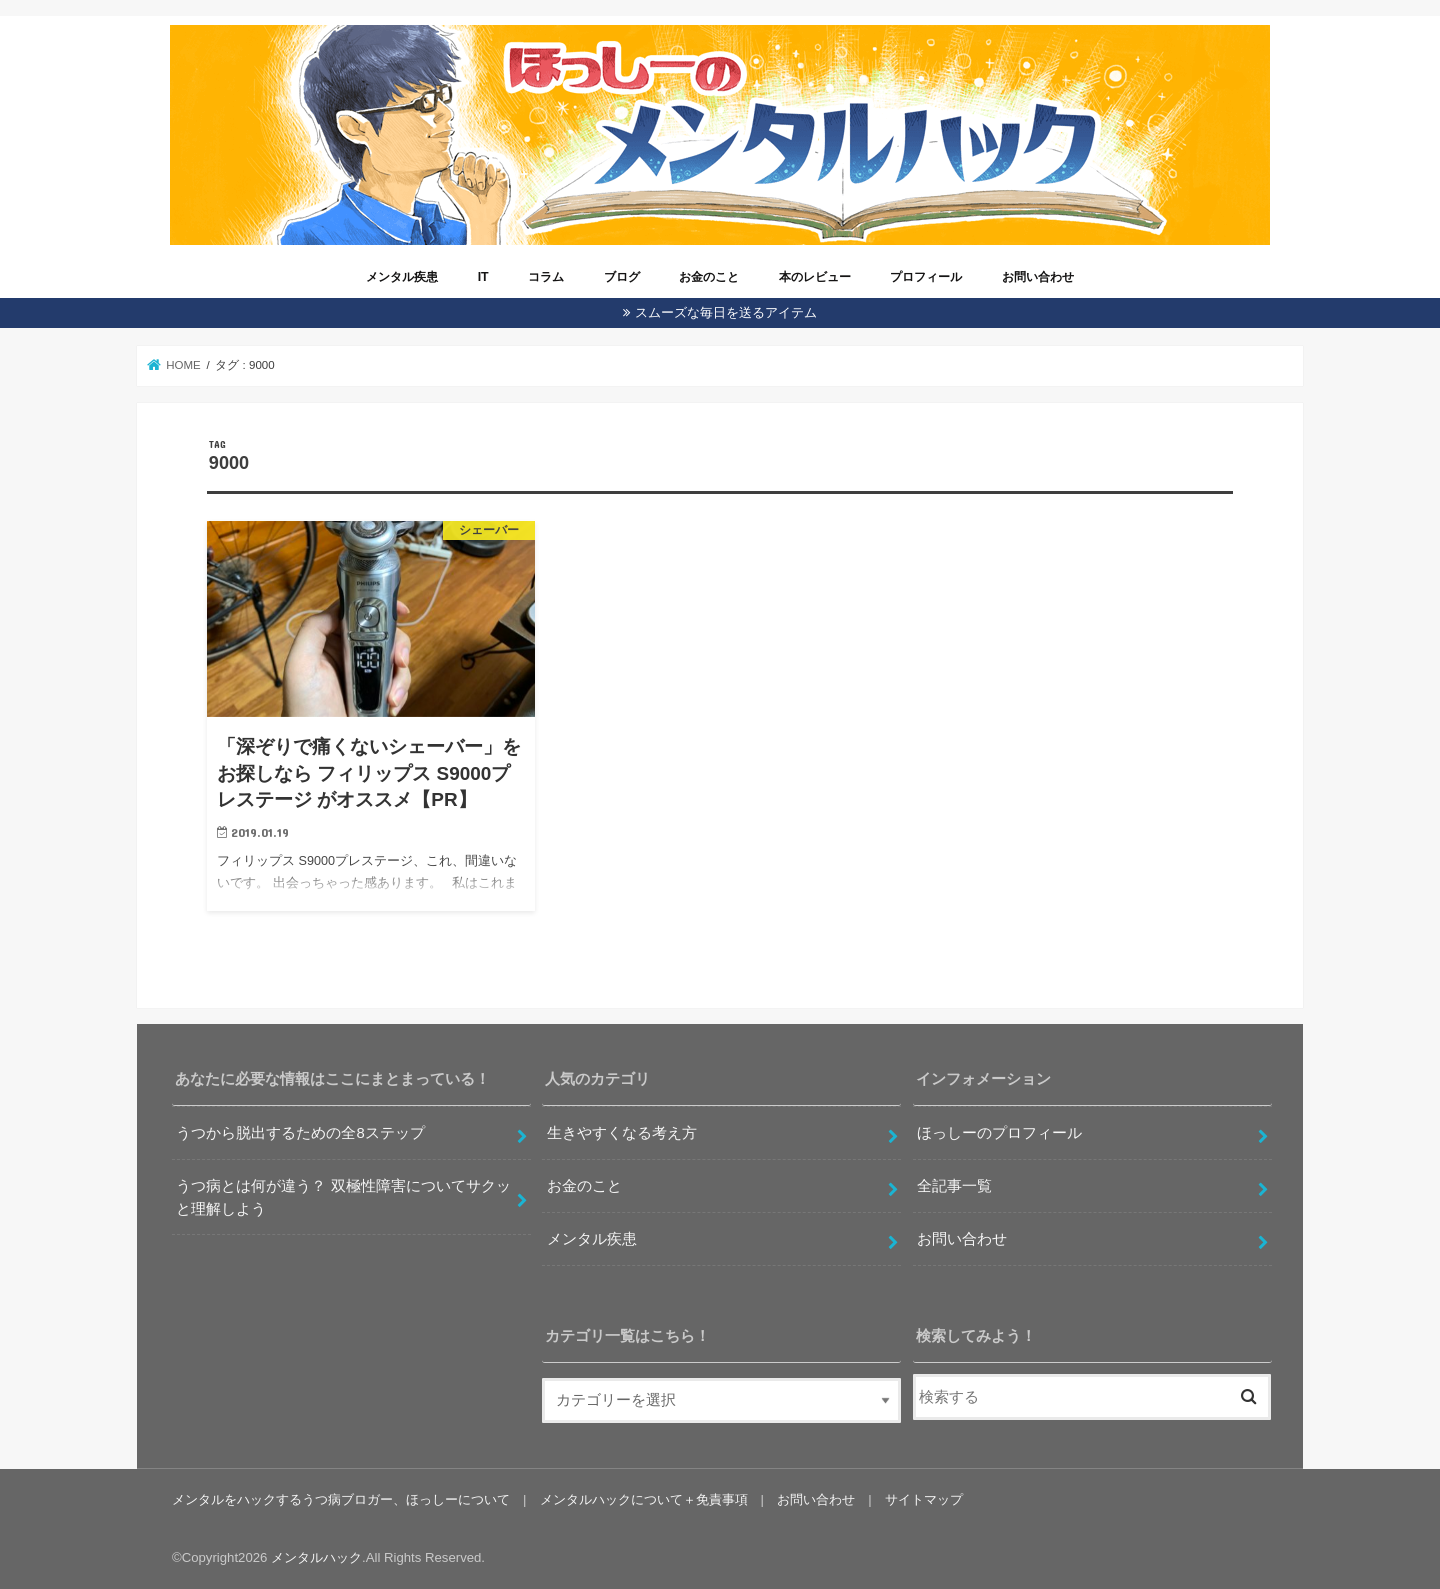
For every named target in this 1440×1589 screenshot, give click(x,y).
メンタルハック (316, 1557)
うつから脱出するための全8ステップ (300, 1133)
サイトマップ (923, 1499)
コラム (546, 277)
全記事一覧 (954, 1186)
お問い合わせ (1038, 277)
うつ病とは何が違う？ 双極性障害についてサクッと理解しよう (343, 1197)
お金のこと (709, 277)
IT (483, 277)
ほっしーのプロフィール (999, 1133)
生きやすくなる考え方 (622, 1133)
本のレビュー (815, 277)
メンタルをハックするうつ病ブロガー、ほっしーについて (341, 1499)
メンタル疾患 (402, 277)
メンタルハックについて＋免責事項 (643, 1499)
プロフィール (926, 277)
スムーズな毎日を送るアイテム (726, 312)
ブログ (622, 277)
